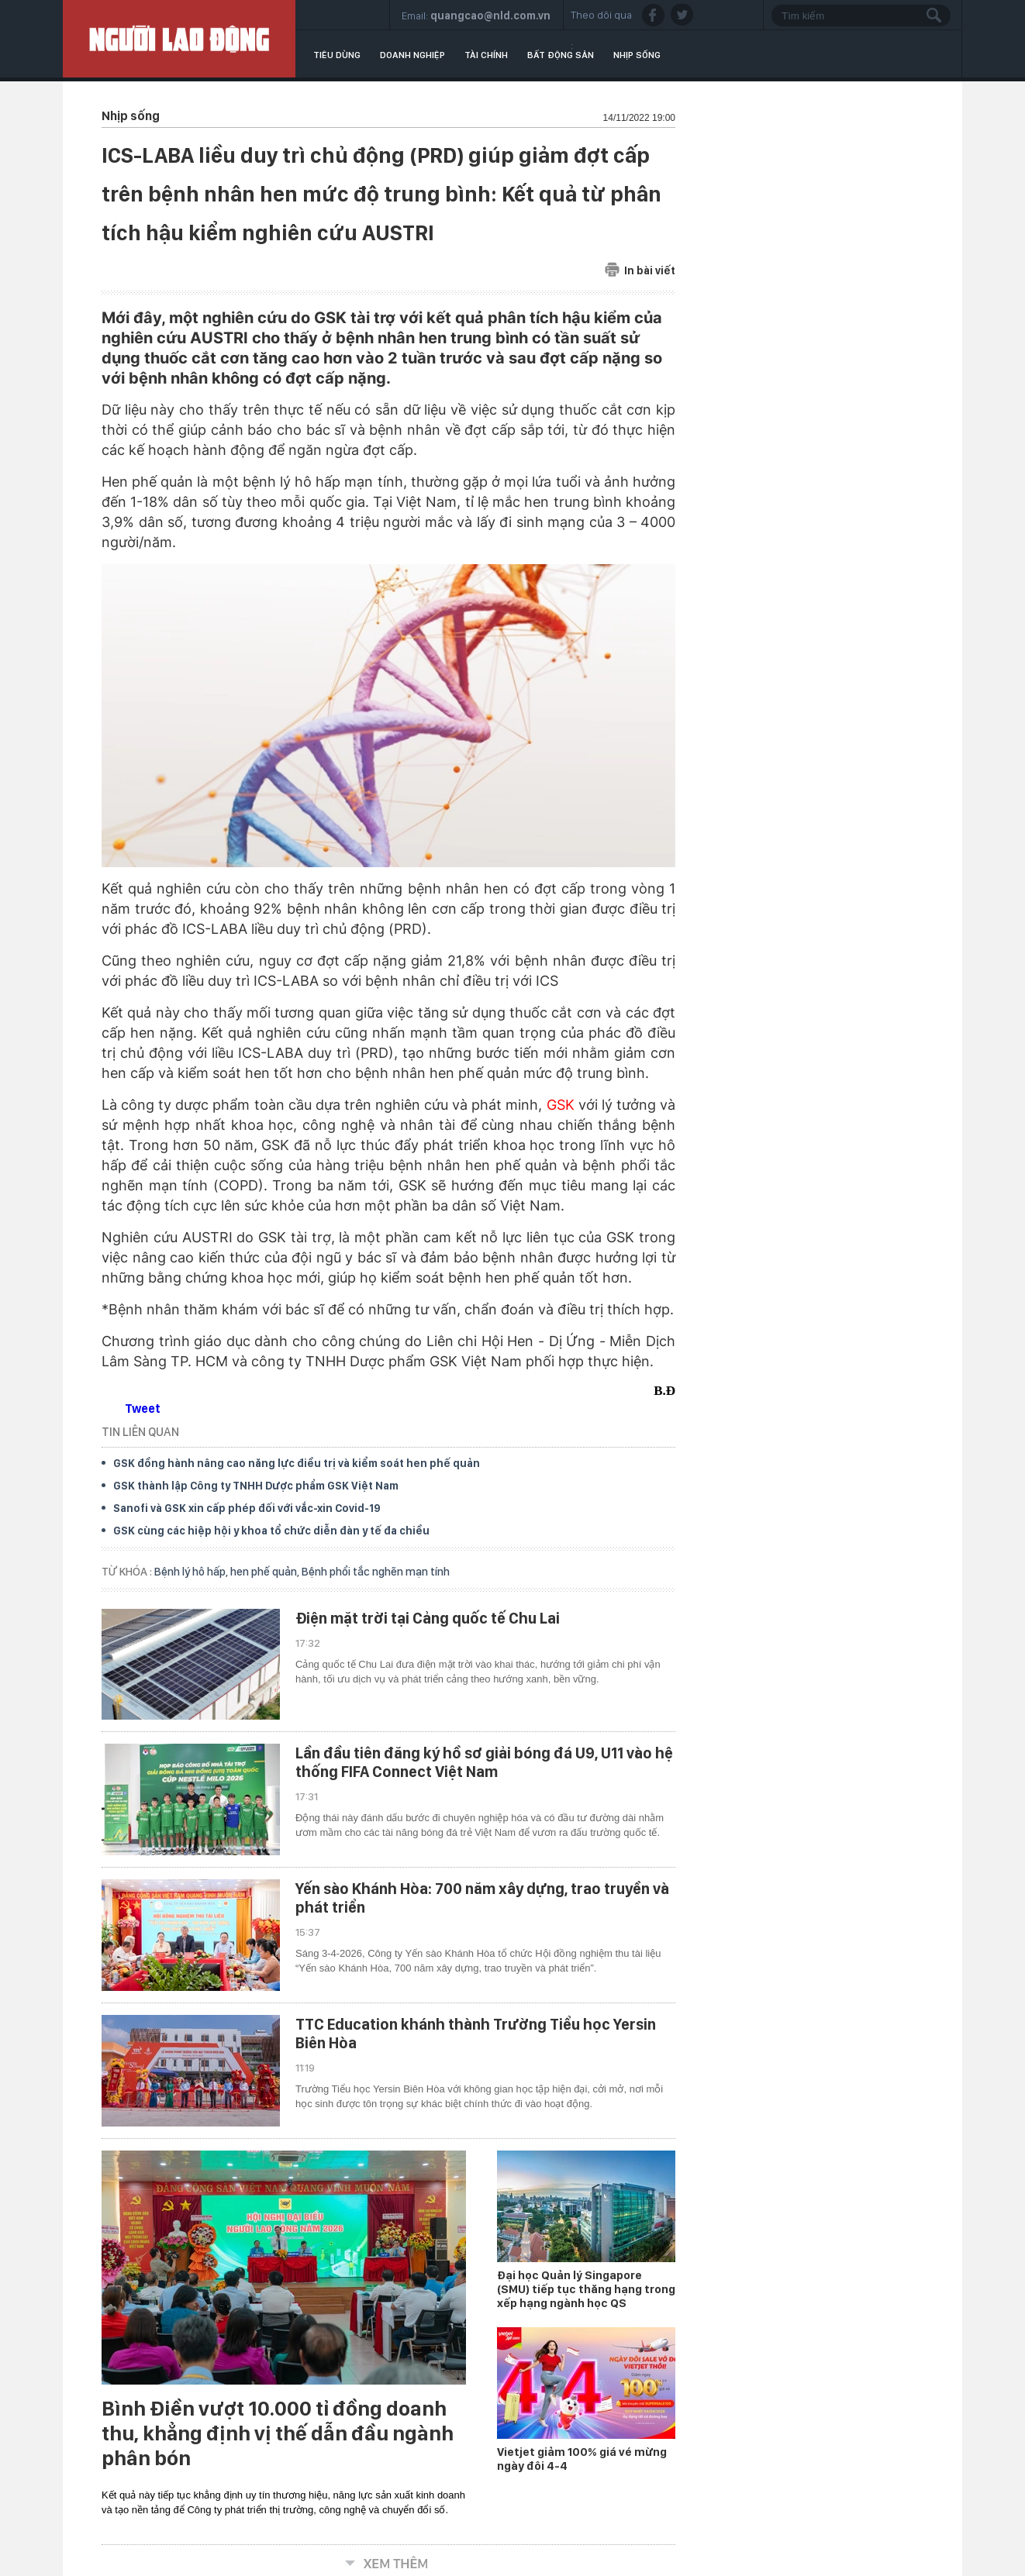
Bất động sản (560, 55)
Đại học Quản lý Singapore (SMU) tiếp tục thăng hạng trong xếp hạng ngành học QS (586, 2289)
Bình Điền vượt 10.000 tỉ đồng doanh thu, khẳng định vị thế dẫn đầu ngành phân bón (278, 2433)
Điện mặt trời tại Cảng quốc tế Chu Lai (427, 1618)
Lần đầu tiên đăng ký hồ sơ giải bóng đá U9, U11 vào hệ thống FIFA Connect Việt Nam (484, 1762)
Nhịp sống (637, 55)
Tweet (142, 1408)
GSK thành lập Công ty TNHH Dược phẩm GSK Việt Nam (256, 1485)
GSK (561, 1105)
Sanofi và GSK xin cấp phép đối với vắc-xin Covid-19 (247, 1508)
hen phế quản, (266, 1572)
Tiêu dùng (337, 55)
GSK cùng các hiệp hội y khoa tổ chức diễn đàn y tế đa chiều (271, 1530)
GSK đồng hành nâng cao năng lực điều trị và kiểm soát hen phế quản (296, 1463)
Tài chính (486, 55)
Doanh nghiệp (412, 55)
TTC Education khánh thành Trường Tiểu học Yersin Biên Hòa (475, 2033)
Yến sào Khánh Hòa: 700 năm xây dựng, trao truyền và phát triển (482, 1898)
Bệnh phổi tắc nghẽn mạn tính (376, 1572)
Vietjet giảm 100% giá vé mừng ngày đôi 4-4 (582, 2459)
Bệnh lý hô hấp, (192, 1572)
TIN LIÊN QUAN (140, 1431)
